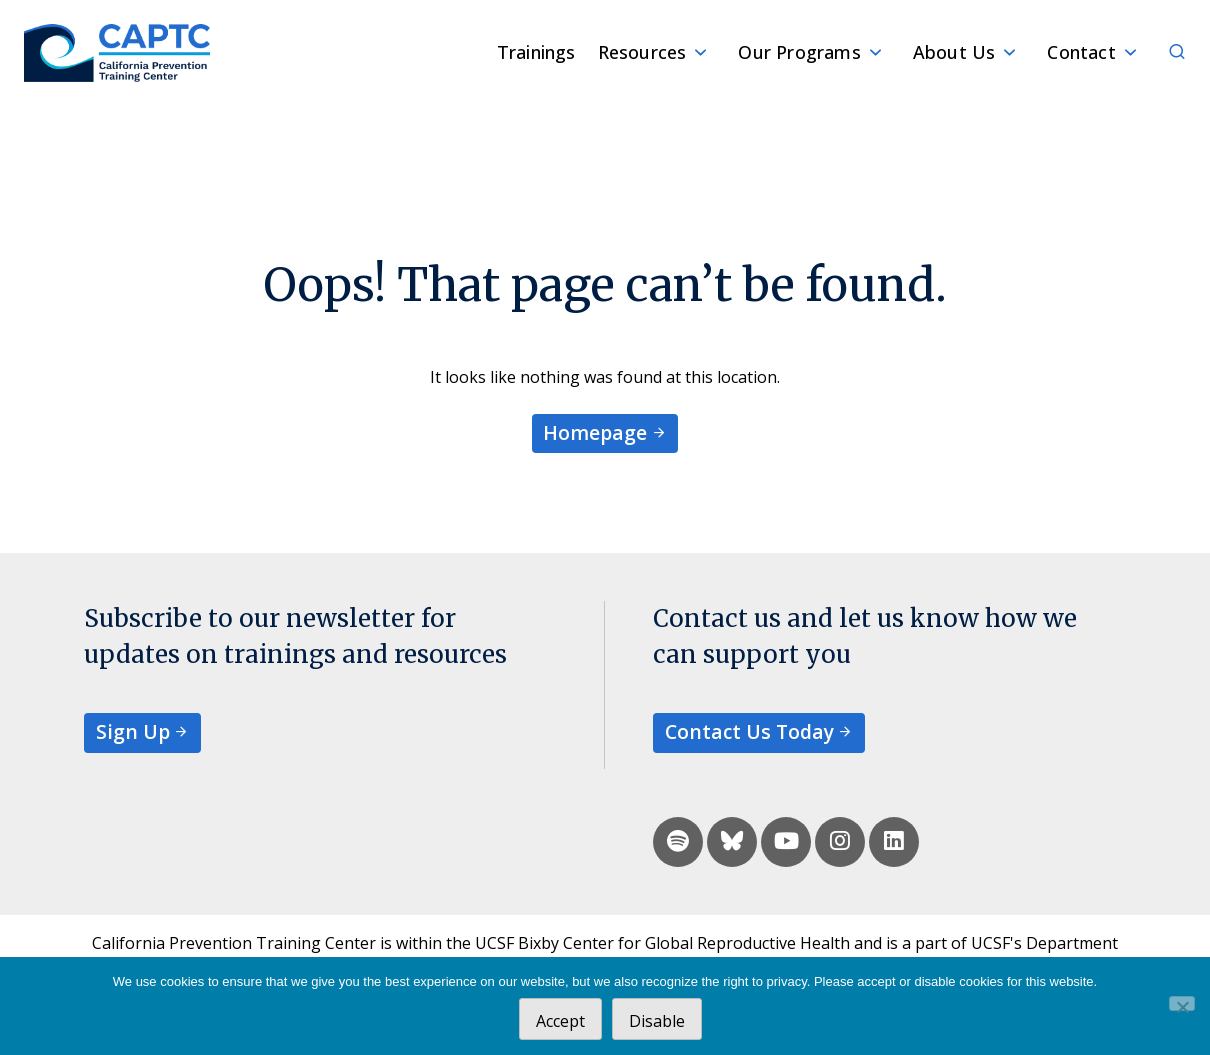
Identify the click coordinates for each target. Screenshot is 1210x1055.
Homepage (595, 432)
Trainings (536, 52)
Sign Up (133, 731)
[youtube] (786, 842)
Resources (642, 52)
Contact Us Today (749, 731)
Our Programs (799, 52)
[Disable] (1182, 1003)
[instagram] (840, 842)
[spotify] (678, 842)
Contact (1081, 52)
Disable (657, 1021)
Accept (560, 1021)
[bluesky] (732, 842)
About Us (954, 52)
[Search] (1166, 52)
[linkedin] (894, 842)
